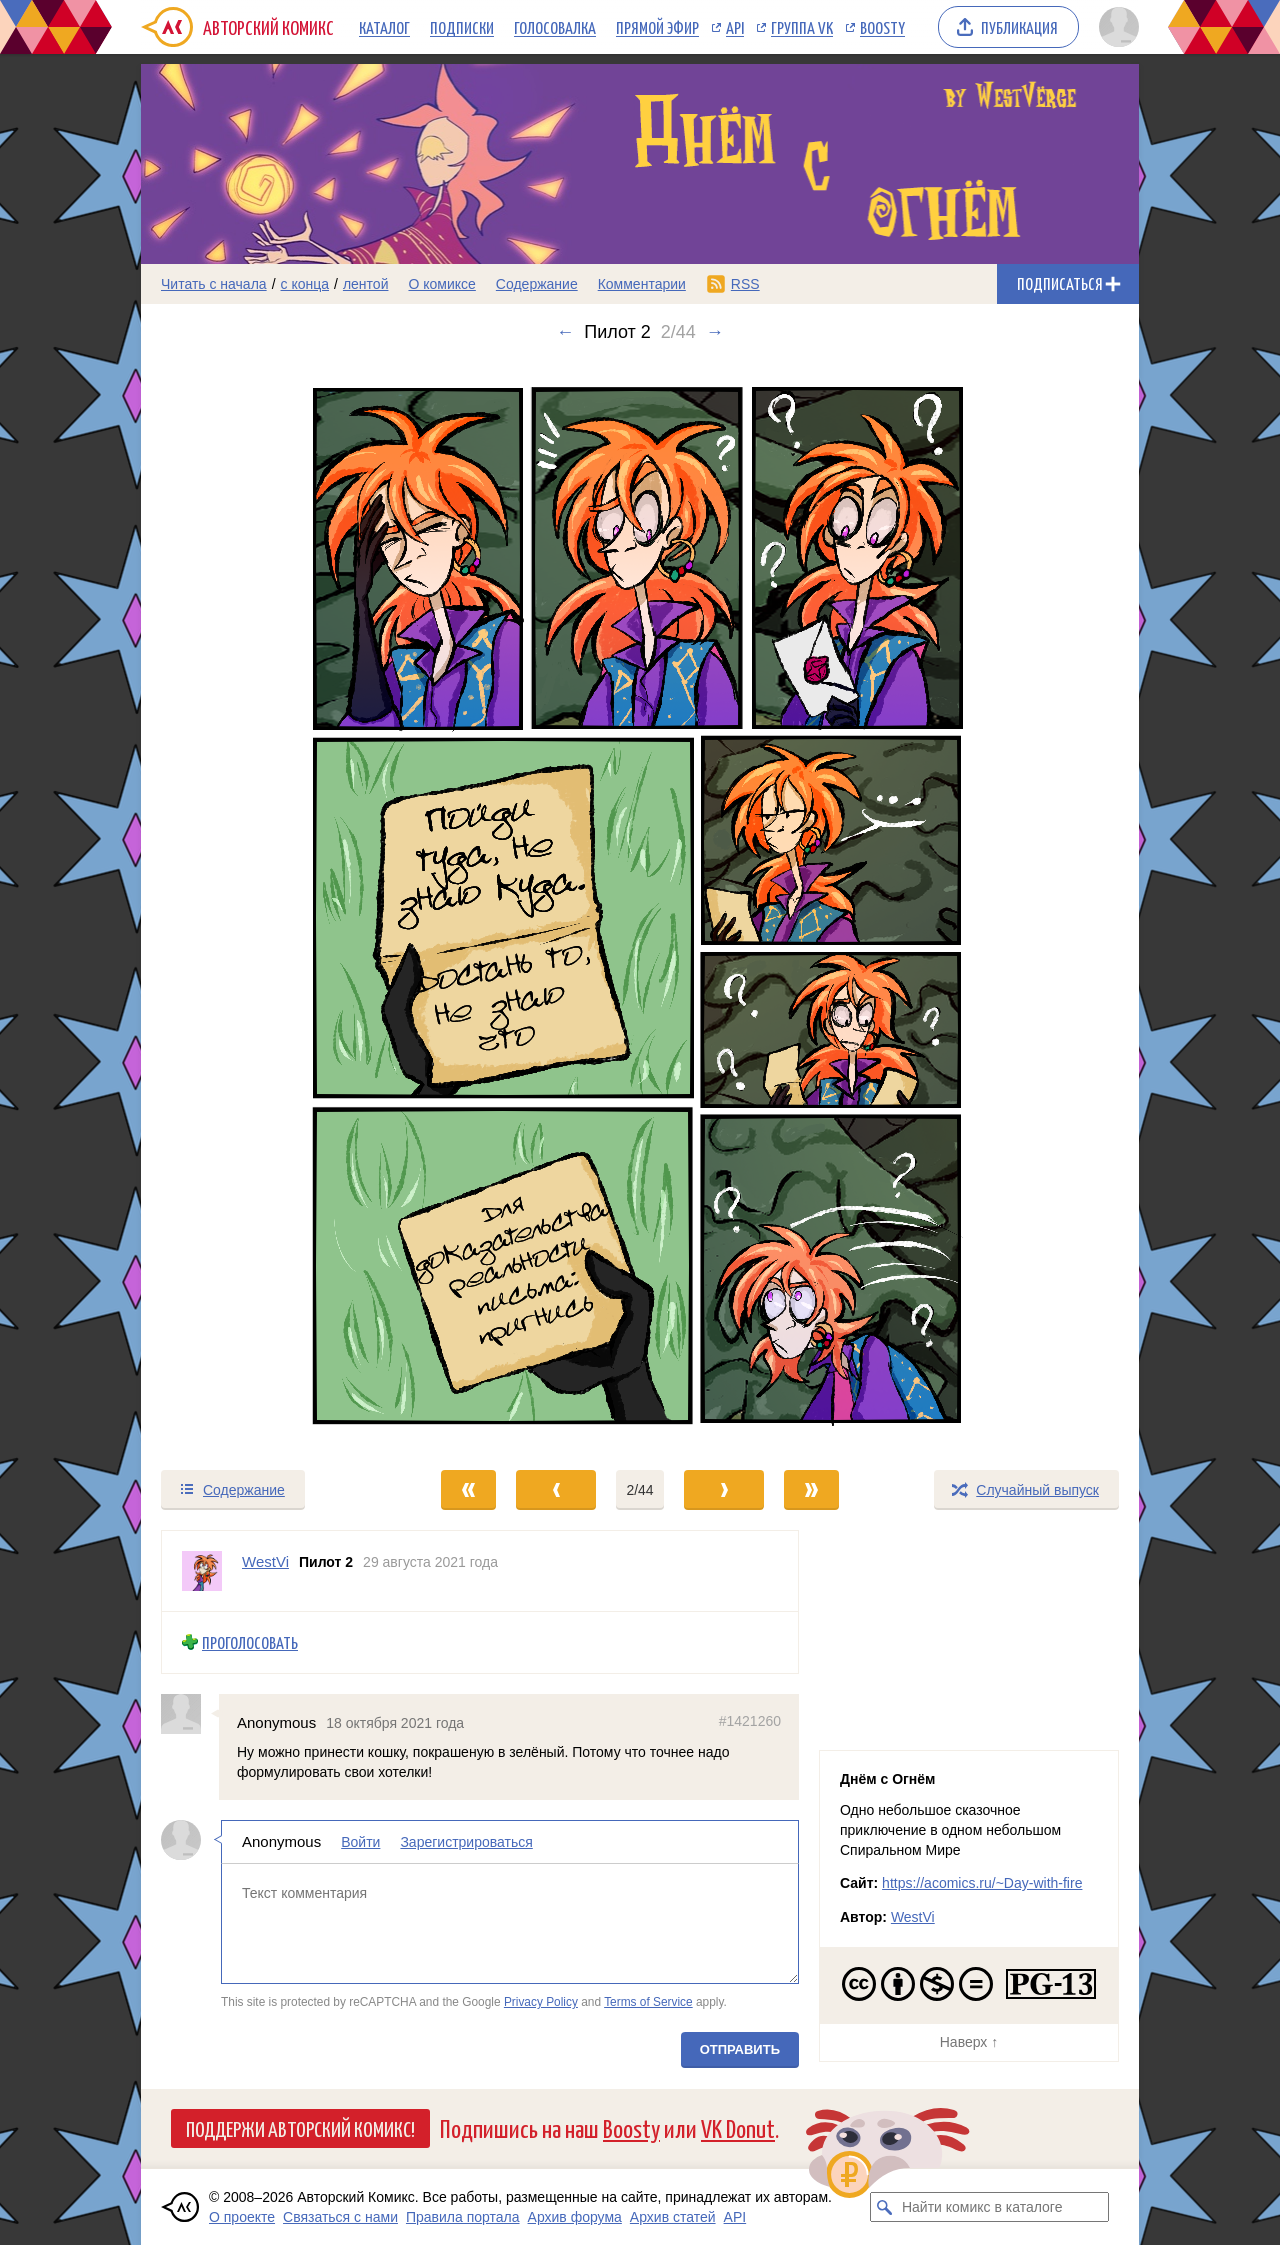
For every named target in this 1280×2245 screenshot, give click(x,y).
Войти (360, 1843)
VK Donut (738, 2127)
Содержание (537, 284)
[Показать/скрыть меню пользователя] (1115, 27)
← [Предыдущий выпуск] (565, 332)
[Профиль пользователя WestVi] (202, 1571)
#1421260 (750, 1721)
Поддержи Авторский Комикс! (300, 2128)
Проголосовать (250, 1642)
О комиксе (441, 284)
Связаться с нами (340, 2217)
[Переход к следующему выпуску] (640, 905)
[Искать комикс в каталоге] (885, 2207)
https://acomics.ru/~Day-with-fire (982, 1883)
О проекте (242, 2217)
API (735, 27)
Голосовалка (555, 27)
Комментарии (642, 284)
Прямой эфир (657, 27)
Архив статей (673, 2217)
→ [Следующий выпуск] (715, 332)
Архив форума (575, 2217)
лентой (366, 284)
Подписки (462, 27)
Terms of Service (648, 2002)
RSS (745, 284)
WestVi (913, 1917)
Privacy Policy (541, 2002)
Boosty (882, 27)
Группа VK (802, 27)
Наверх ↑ (969, 2042)
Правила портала (463, 2217)
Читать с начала (214, 284)
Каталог (384, 27)
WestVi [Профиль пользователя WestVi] (265, 1561)
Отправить (740, 2049)
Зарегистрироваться (466, 1843)
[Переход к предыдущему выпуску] (266, 905)
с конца (305, 284)
